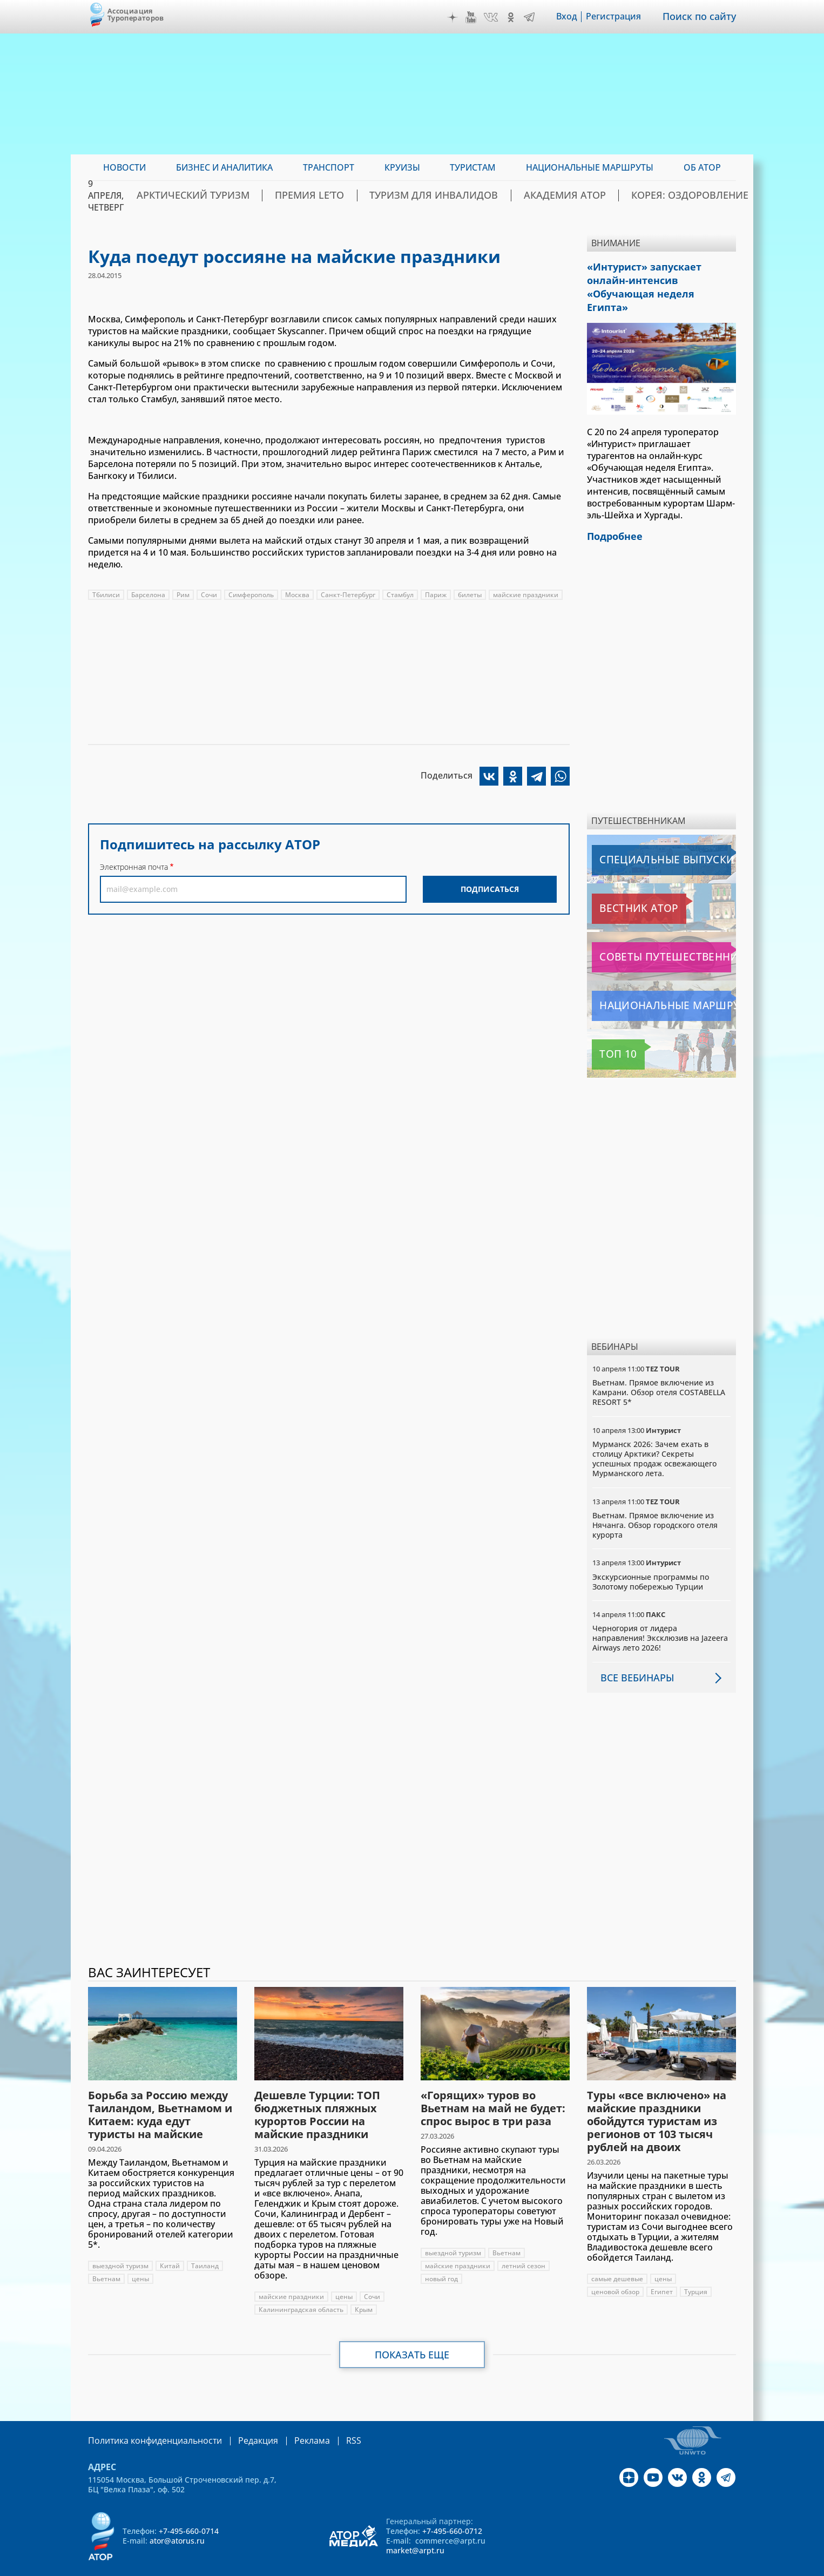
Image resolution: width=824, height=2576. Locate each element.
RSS (328, 2420)
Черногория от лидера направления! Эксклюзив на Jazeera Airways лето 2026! (660, 1618)
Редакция (240, 2420)
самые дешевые (617, 2258)
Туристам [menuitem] (473, 167)
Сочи (209, 594)
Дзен (460, 17)
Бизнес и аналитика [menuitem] (224, 167)
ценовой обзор (615, 2271)
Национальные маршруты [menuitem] (589, 167)
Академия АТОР (578, 195)
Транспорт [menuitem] (328, 167)
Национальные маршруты (648, 986)
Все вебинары (632, 1657)
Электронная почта (134, 867)
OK (518, 17)
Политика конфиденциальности (147, 2420)
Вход (574, 17)
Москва (297, 594)
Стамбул (400, 594)
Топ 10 (608, 1034)
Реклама (289, 2420)
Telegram (536, 17)
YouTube (478, 17)
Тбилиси (106, 594)
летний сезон (523, 2245)
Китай (170, 2245)
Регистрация (621, 17)
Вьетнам (106, 2258)
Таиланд (205, 2245)
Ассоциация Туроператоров (135, 14)
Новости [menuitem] (124, 167)
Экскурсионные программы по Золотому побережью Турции (650, 1561)
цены (140, 2258)
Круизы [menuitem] (402, 167)
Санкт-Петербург (348, 594)
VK (498, 17)
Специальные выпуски (641, 840)
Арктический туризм (267, 195)
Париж (436, 594)
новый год (441, 2258)
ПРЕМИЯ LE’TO (365, 195)
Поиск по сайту (703, 17)
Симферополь (251, 594)
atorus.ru (635, 2566)
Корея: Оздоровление (684, 195)
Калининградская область (301, 2289)
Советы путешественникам (650, 937)
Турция (695, 2271)
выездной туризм (120, 2245)
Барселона (148, 594)
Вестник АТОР (622, 889)
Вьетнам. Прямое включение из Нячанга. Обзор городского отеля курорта (655, 1504)
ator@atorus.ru (177, 2519)
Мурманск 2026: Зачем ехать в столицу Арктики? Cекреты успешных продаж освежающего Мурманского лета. (654, 1439)
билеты (470, 594)
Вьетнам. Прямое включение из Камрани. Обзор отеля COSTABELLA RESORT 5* (658, 1372)
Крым (364, 2289)
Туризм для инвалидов (469, 195)
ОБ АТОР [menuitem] (702, 167)
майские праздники (525, 594)
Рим (183, 594)
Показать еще (412, 2335)
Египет (662, 2271)
